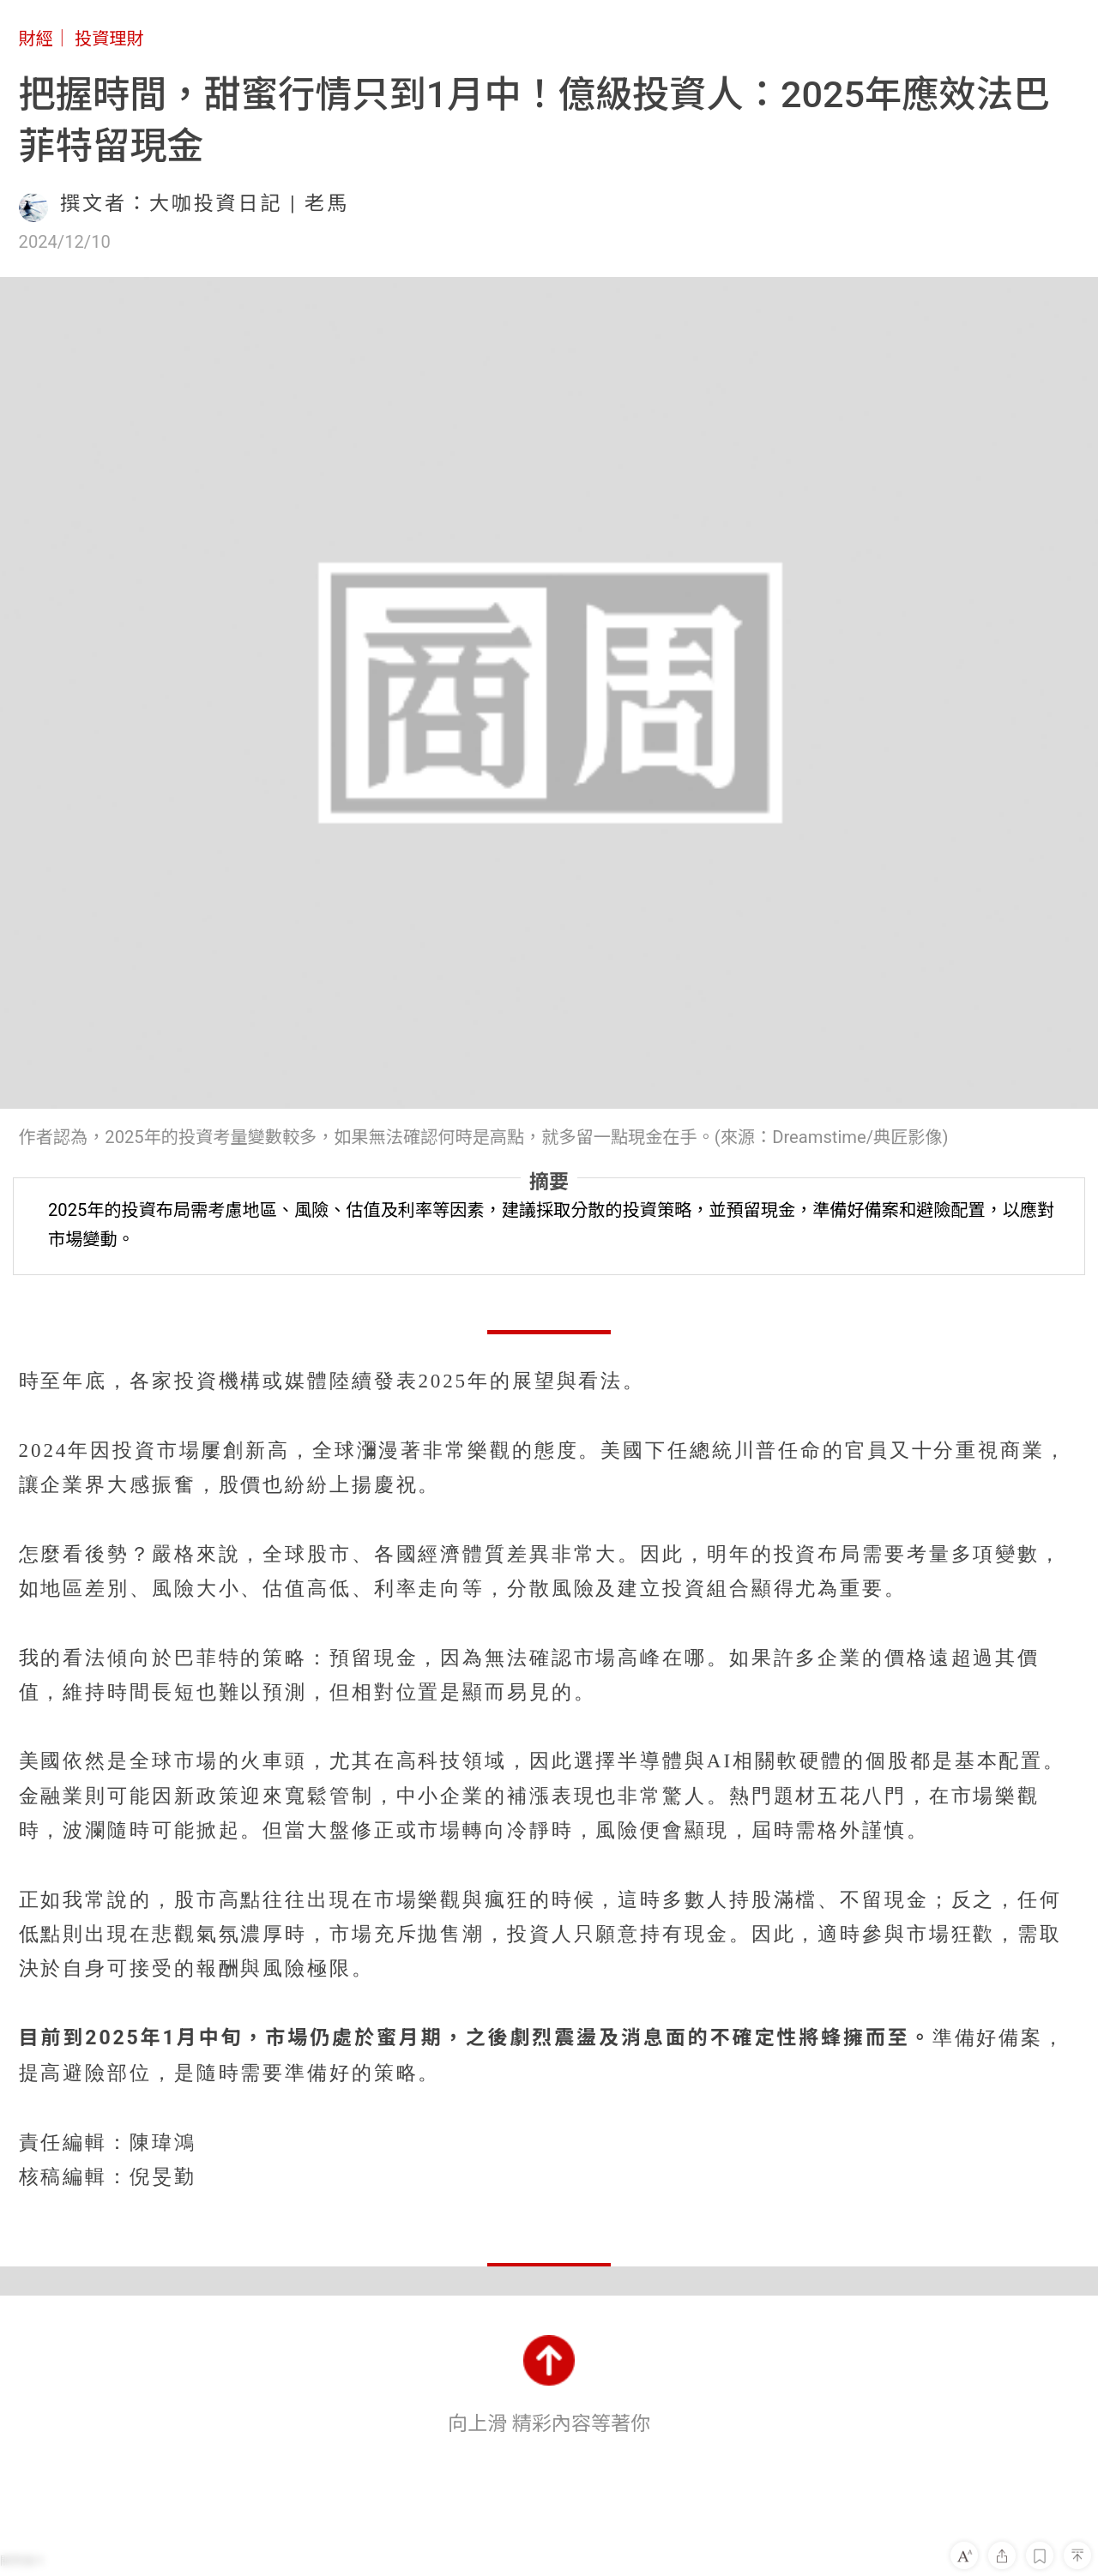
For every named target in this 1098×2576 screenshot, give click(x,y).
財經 (36, 38)
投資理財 (109, 38)
